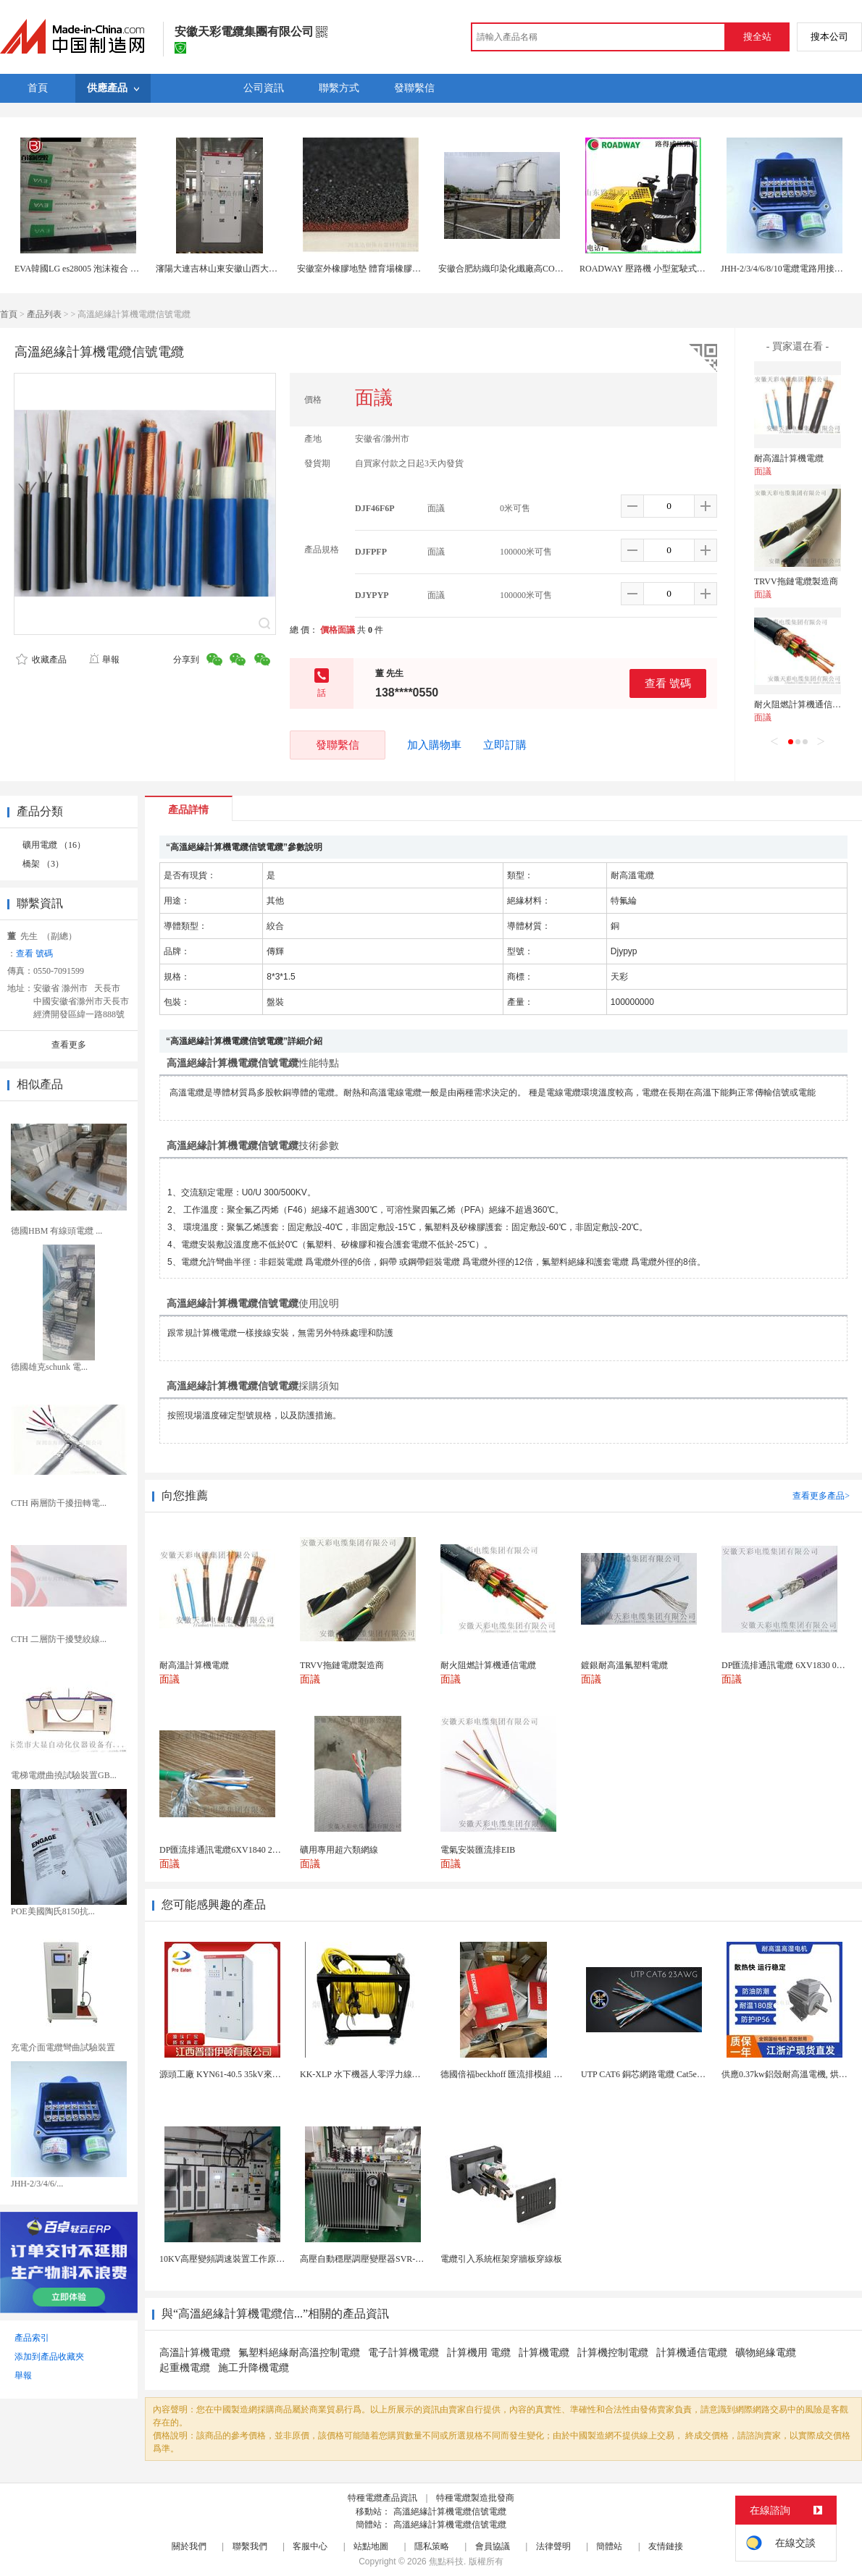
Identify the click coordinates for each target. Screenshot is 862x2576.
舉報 (104, 659)
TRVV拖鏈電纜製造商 (796, 581)
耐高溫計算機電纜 (789, 458)
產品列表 (44, 314)
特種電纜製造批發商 (475, 2498)
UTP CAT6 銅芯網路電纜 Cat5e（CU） (654, 2074)
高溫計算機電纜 (194, 2352)
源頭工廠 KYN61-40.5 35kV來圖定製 (228, 2074)
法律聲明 (553, 2546)
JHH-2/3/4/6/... (37, 2184)
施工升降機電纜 (253, 2367)
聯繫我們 (250, 2546)
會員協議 (492, 2546)
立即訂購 (505, 745)
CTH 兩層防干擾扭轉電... (58, 1503)
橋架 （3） (43, 864)
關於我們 (189, 2546)
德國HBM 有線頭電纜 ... (56, 1231)
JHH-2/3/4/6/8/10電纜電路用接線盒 (786, 269)
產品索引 (31, 2338)
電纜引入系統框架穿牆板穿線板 (501, 2259)
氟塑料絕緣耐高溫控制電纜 (299, 2352)
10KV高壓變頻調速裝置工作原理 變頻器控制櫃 (249, 2259)
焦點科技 (446, 2561)
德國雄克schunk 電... (49, 1367)
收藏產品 (41, 659)
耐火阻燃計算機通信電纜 (802, 704)
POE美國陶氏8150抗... (53, 1911)
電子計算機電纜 (403, 2352)
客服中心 (310, 2546)
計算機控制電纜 (612, 2352)
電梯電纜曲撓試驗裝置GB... (64, 1775)
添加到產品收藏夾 (49, 2357)
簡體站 (609, 2546)
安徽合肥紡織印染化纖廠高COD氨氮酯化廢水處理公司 (543, 269)
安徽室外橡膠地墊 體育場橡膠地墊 (363, 269)
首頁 (8, 314)
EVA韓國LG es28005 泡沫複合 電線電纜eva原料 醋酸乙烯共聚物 (136, 269)
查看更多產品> (821, 1496)
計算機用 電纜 (479, 2352)
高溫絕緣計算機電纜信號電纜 (449, 2511)
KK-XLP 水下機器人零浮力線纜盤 (365, 2074)
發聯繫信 (337, 744)
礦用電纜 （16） (53, 845)
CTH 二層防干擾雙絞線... (58, 1639)
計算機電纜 (544, 2352)
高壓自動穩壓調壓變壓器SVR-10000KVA (377, 2259)
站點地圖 (370, 2546)
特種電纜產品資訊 (382, 2498)
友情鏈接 (665, 2546)
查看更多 (68, 1045)
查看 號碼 (668, 683)
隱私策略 (431, 2546)
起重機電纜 (184, 2367)
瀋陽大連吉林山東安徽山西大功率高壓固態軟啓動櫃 (256, 269)
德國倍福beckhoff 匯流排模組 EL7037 (511, 2074)
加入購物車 (434, 745)
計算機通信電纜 (691, 2352)
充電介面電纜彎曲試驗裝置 (63, 2047)
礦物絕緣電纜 (765, 2352)
